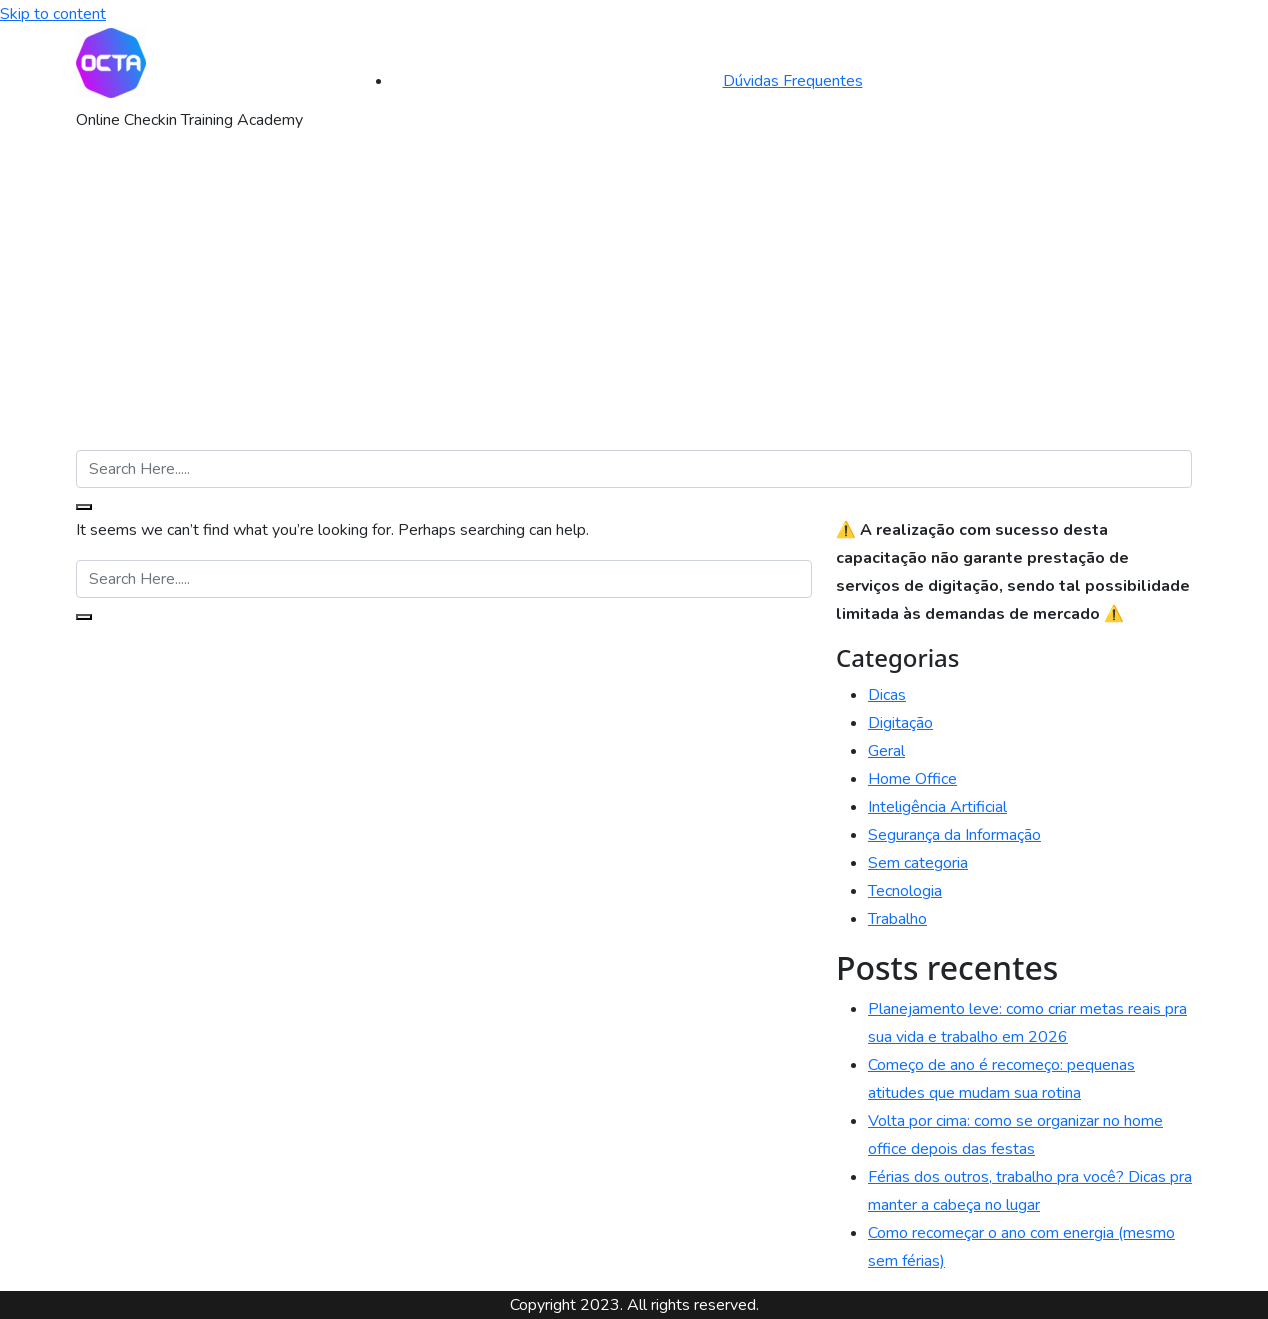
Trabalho (897, 919)
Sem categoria (918, 863)
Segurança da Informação (954, 835)
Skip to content (53, 14)
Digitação (900, 723)
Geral (886, 751)
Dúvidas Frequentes (793, 81)
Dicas (887, 695)
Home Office (912, 779)
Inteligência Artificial (937, 807)
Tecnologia (905, 891)
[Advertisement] (634, 300)
